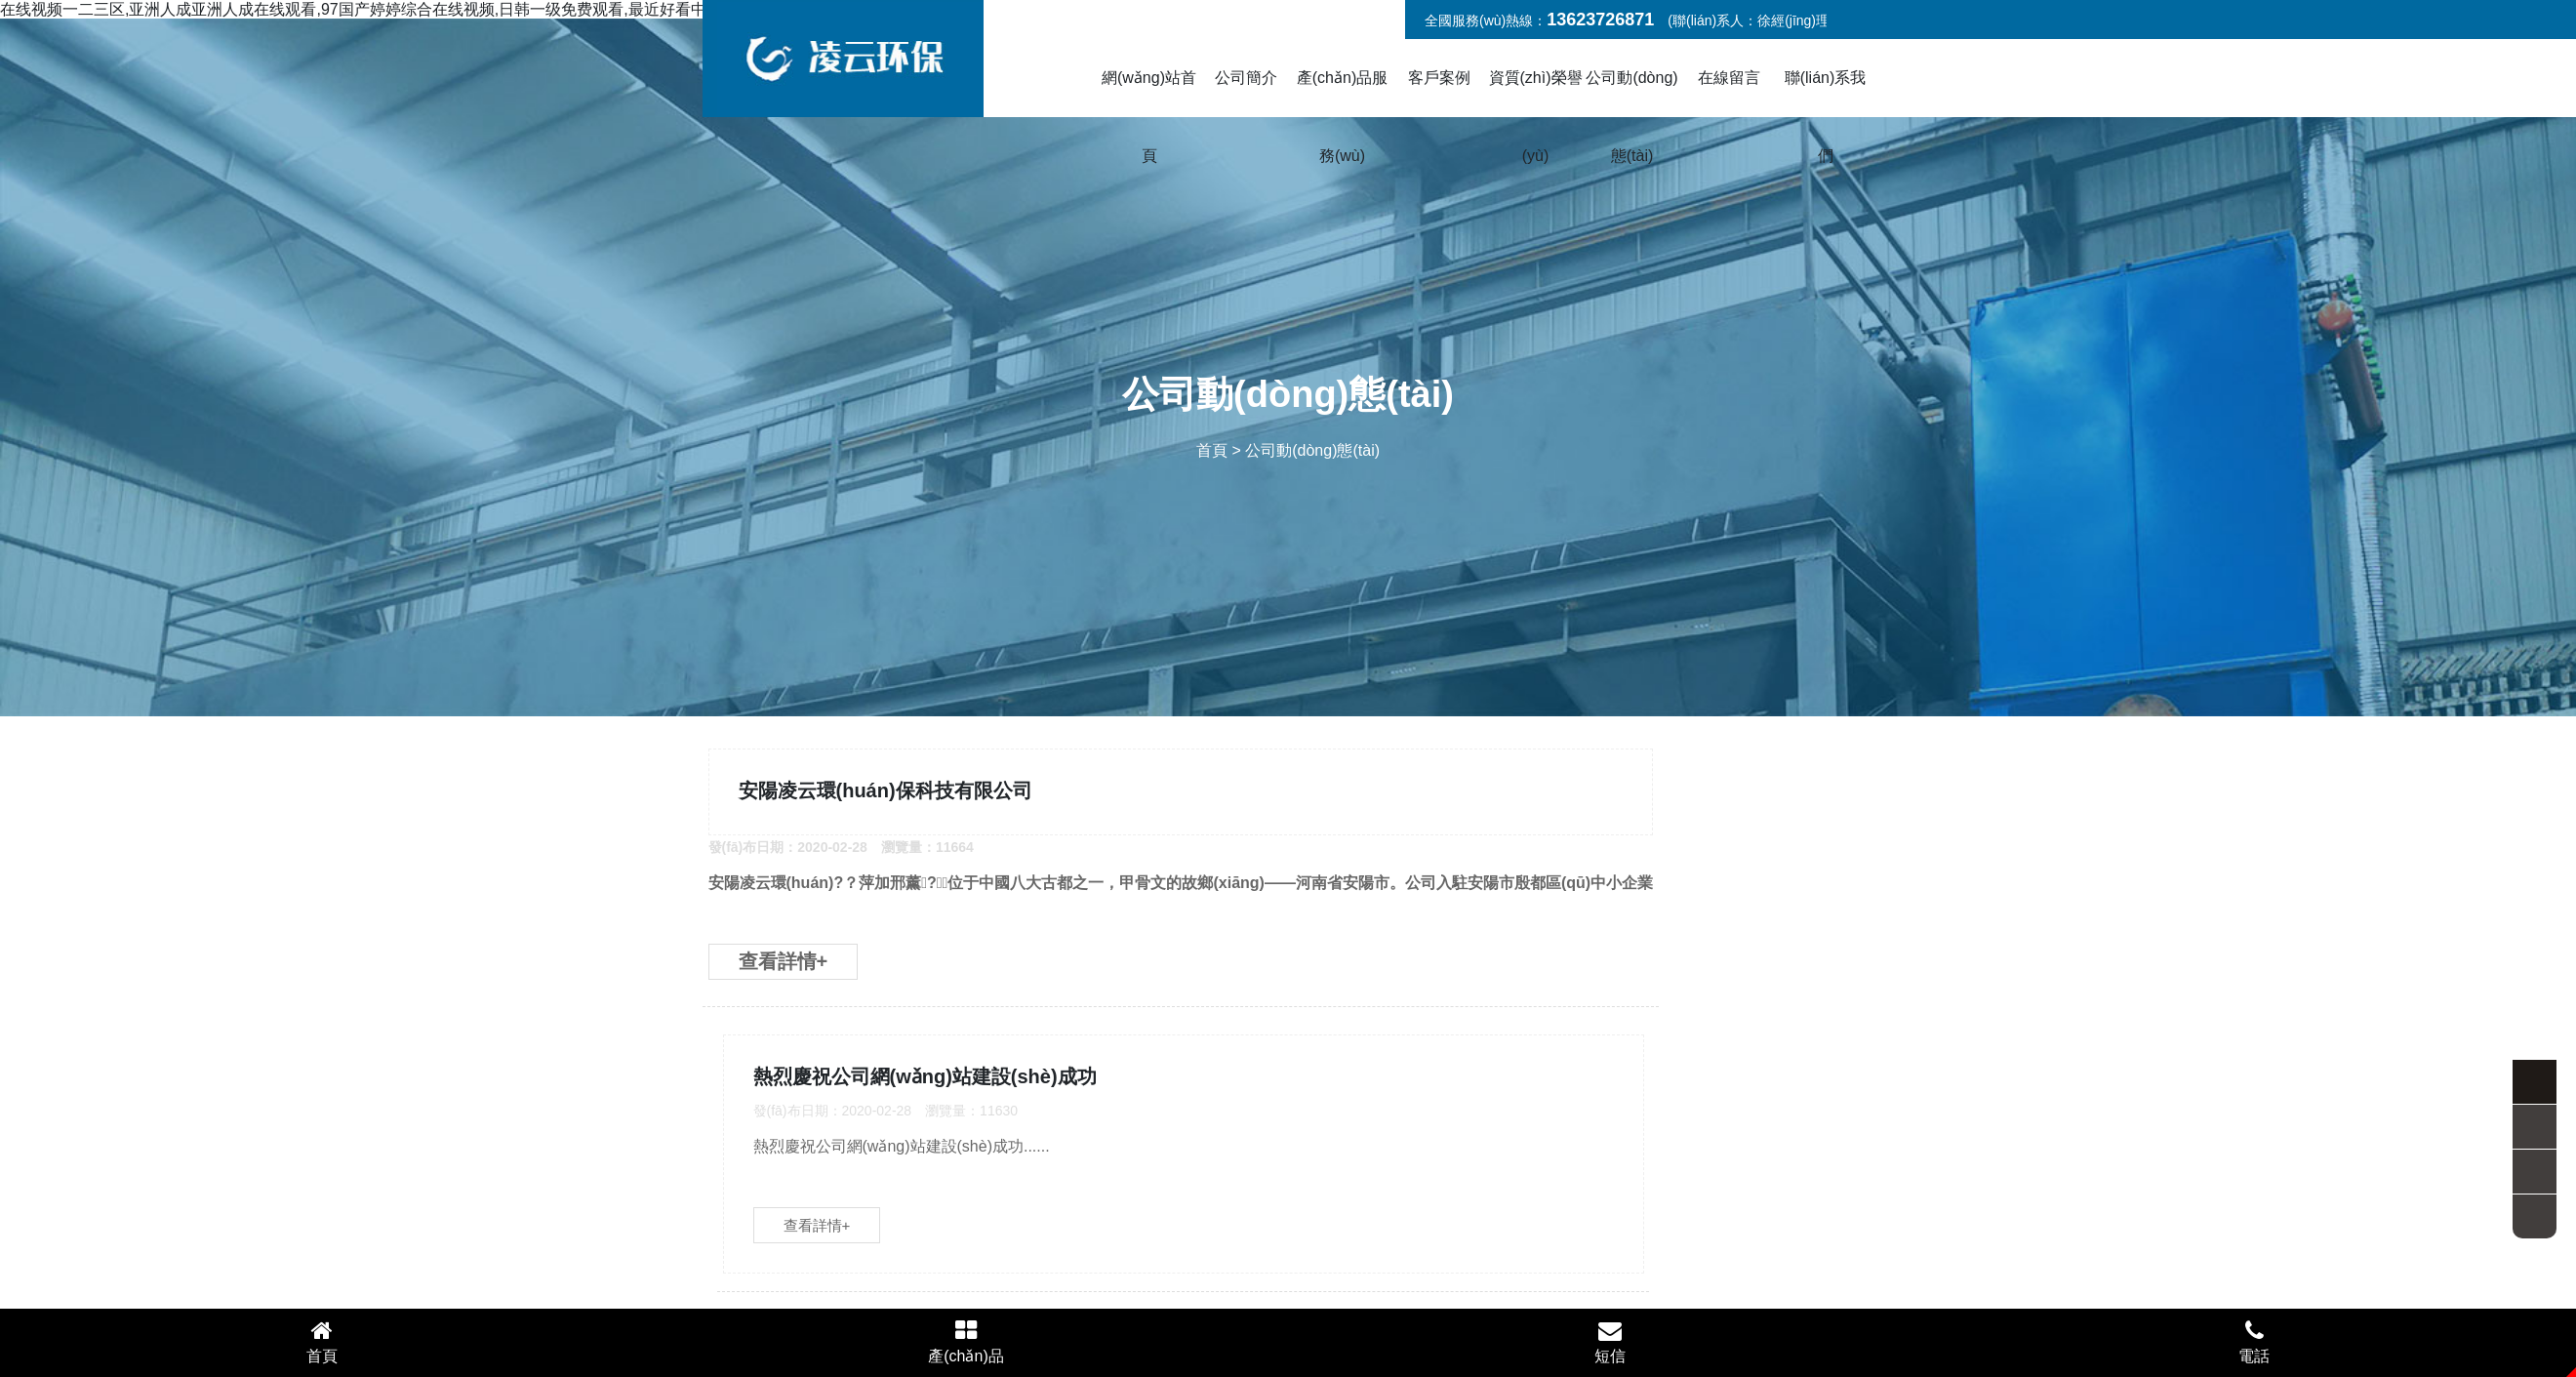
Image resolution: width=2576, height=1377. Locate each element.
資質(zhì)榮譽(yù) (1536, 116)
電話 (2254, 1341)
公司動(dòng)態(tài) (1631, 116)
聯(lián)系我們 (1826, 116)
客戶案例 (1439, 77)
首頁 (1212, 450)
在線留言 (1729, 77)
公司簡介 (1246, 77)
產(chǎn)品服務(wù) (1342, 116)
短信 (1610, 1341)
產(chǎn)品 (966, 1341)
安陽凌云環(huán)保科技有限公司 (894, 802)
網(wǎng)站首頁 (1149, 116)
